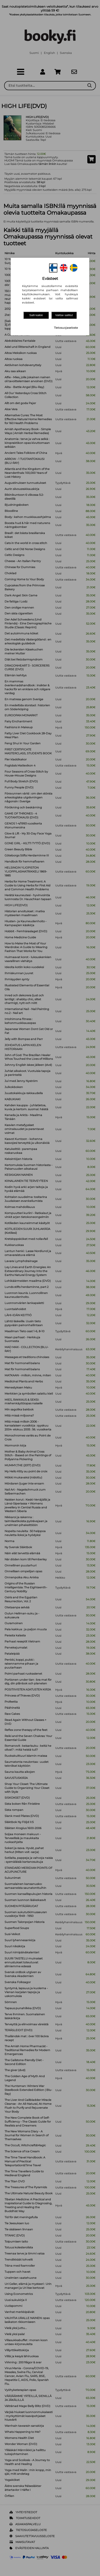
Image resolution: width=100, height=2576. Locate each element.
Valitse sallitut (64, 315)
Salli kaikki (36, 315)
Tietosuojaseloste (66, 327)
